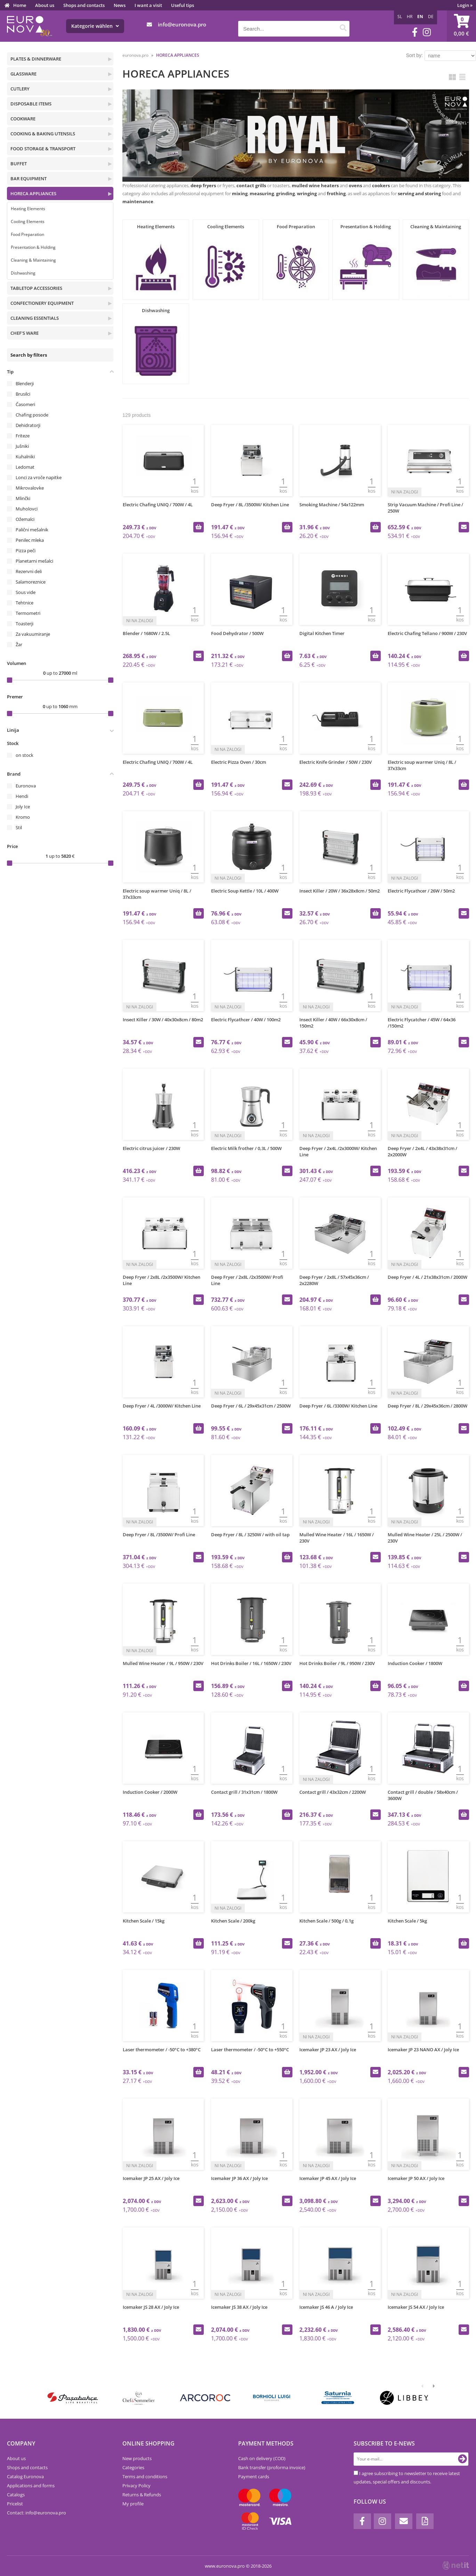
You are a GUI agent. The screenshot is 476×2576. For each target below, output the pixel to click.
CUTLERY (20, 89)
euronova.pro (135, 55)
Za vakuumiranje (33, 634)
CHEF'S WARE (24, 333)
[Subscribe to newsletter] (462, 2459)
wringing (307, 193)
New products (137, 2458)
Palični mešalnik (32, 529)
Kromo (23, 817)
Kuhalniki (25, 456)
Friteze (23, 436)
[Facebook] (415, 32)
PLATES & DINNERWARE (35, 59)
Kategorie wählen (95, 26)
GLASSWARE (23, 74)
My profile (133, 2503)
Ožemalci (25, 519)
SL (399, 16)
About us (44, 5)
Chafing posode (32, 415)
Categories (133, 2467)
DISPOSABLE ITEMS (30, 104)
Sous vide (25, 592)
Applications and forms (31, 2485)
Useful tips (182, 5)
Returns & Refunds (141, 2494)
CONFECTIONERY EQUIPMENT (42, 303)
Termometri (28, 613)
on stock (24, 755)
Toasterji (24, 623)
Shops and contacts (84, 5)
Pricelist (15, 2503)
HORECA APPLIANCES (33, 193)
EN (420, 16)
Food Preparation (27, 234)
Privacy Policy (136, 2485)
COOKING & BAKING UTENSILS (42, 133)
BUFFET (18, 163)
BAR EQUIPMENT (28, 178)
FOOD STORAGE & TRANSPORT (42, 148)
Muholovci (27, 509)
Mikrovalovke (30, 488)
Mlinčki (23, 498)
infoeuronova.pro (182, 24)
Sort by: (414, 55)
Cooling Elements (28, 221)
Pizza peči (25, 550)
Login (465, 5)
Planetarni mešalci (34, 561)
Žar (19, 644)
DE (431, 16)
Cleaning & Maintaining (33, 260)
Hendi (22, 796)
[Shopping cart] (461, 26)
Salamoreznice (31, 582)
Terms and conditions (144, 2476)
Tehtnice (24, 603)
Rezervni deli (29, 571)
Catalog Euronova (25, 2476)
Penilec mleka (30, 540)
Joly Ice (23, 806)
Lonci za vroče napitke (39, 477)
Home (19, 5)
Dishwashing (23, 273)
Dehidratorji (28, 425)
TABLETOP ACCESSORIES (36, 288)
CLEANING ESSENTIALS (34, 318)
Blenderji (25, 383)
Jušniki (22, 446)
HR (409, 16)
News (120, 5)
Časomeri (25, 404)
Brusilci (23, 394)
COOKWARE (22, 119)
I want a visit (148, 5)
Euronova (26, 786)
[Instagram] (427, 32)
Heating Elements (28, 209)
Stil (19, 827)
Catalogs (16, 2494)
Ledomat (25, 467)
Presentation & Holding (33, 247)
